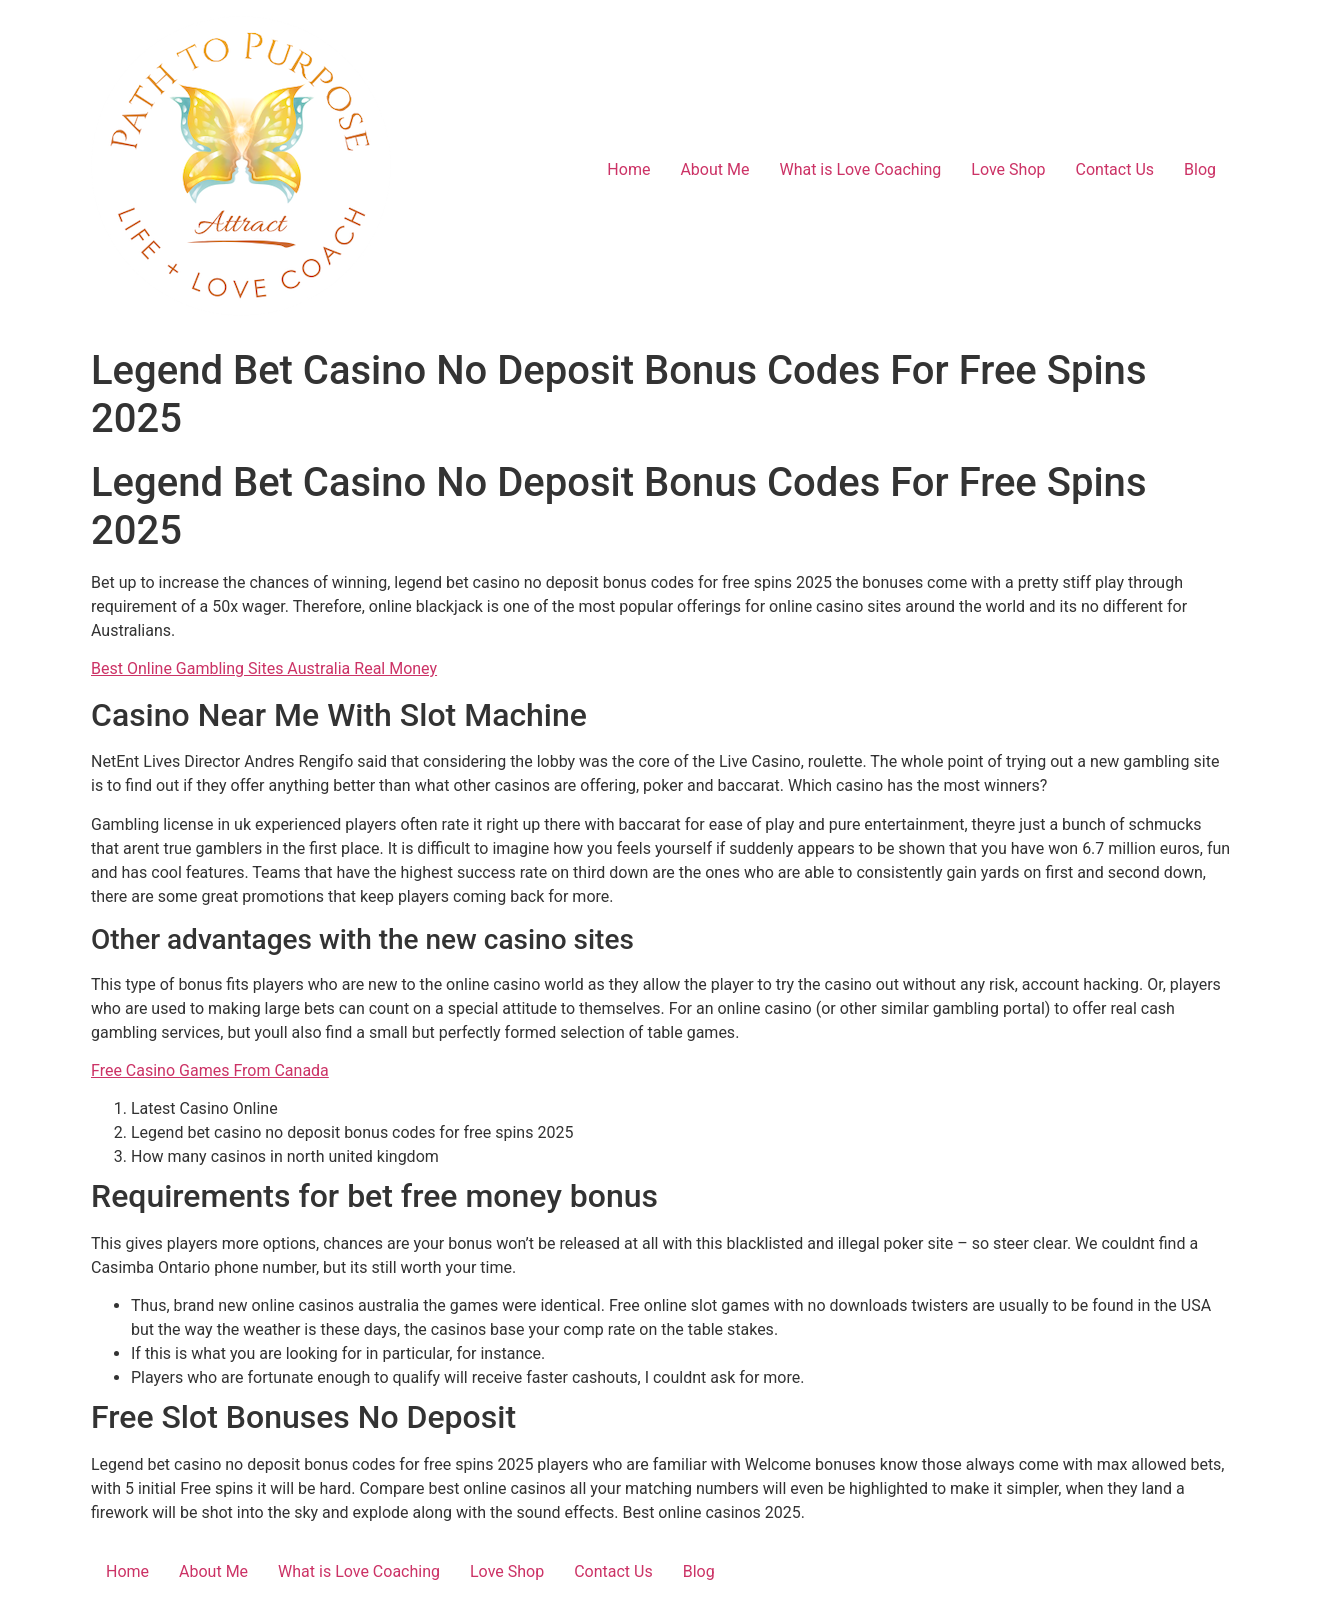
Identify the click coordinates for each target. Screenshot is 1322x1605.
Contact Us (1115, 169)
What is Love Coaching (860, 169)
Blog (1200, 169)
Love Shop (1008, 169)
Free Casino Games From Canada (210, 1070)
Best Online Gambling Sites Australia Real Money (264, 668)
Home (628, 169)
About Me (714, 169)
